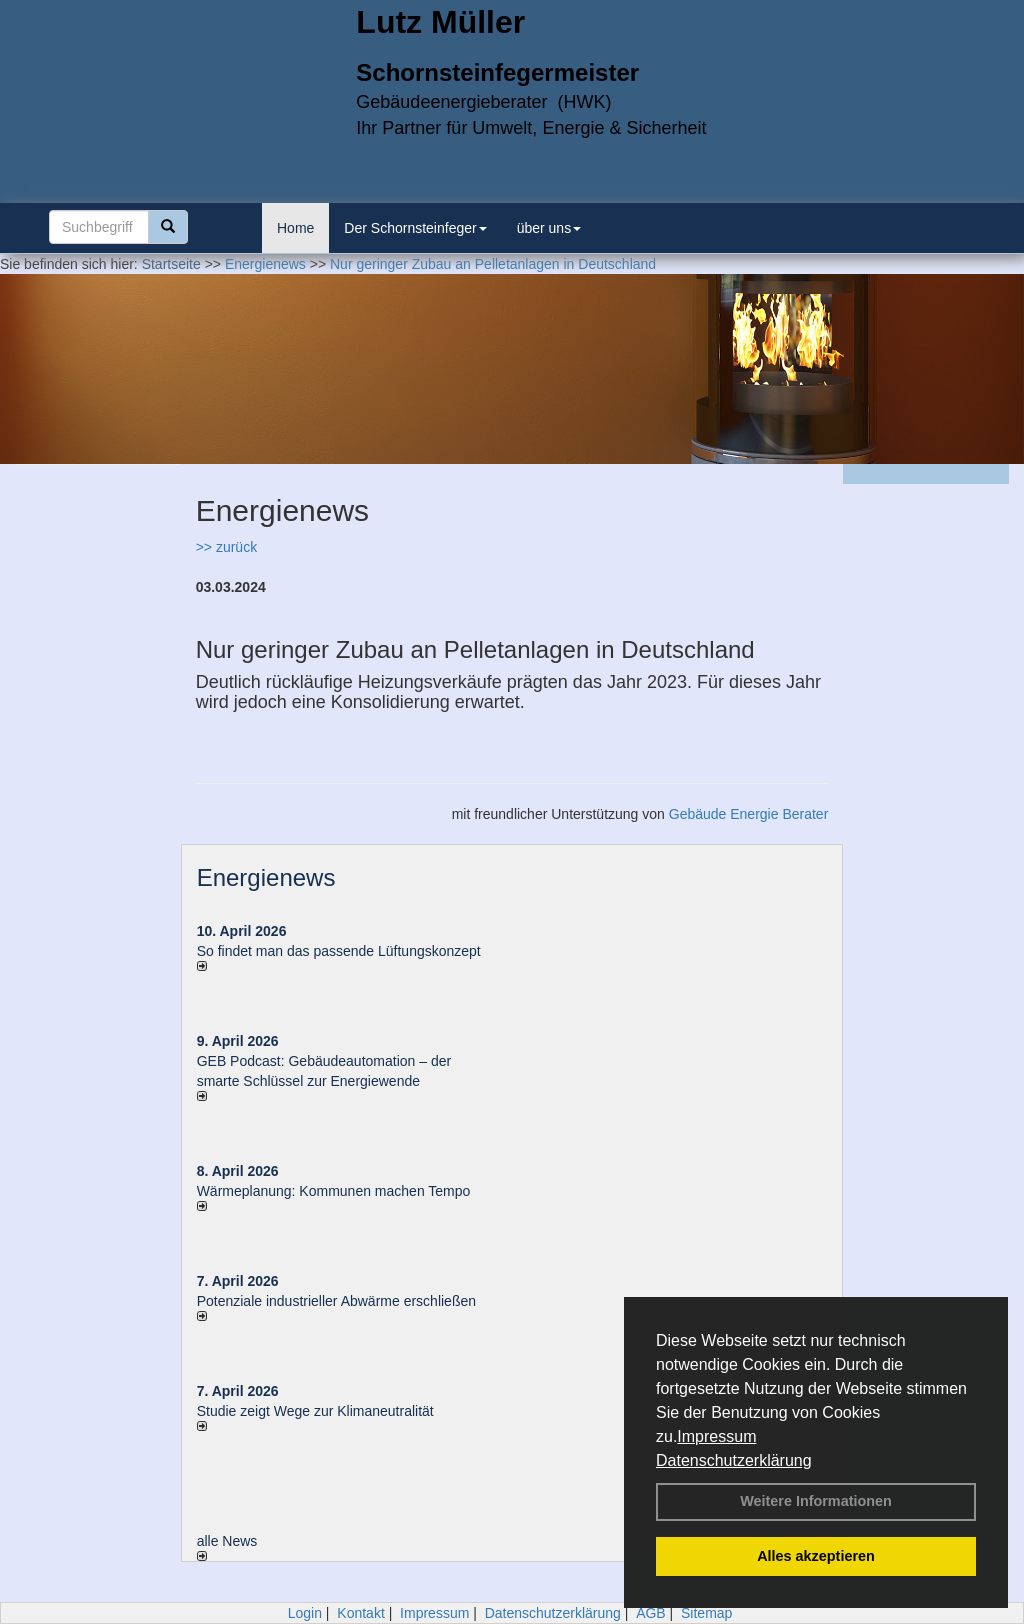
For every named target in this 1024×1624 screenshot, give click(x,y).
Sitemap (706, 1613)
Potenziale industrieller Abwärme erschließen (336, 1301)
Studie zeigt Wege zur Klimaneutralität (315, 1411)
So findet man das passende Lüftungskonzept (339, 951)
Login (305, 1613)
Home (295, 228)
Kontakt (360, 1613)
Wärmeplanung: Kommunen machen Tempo (334, 1191)
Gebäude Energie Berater (749, 814)
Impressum (716, 1436)
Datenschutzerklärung (734, 1460)
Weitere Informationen (816, 1501)
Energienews (266, 877)
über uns (549, 228)
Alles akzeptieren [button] (816, 1556)
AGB (651, 1613)
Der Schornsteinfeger (415, 228)
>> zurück (226, 547)
